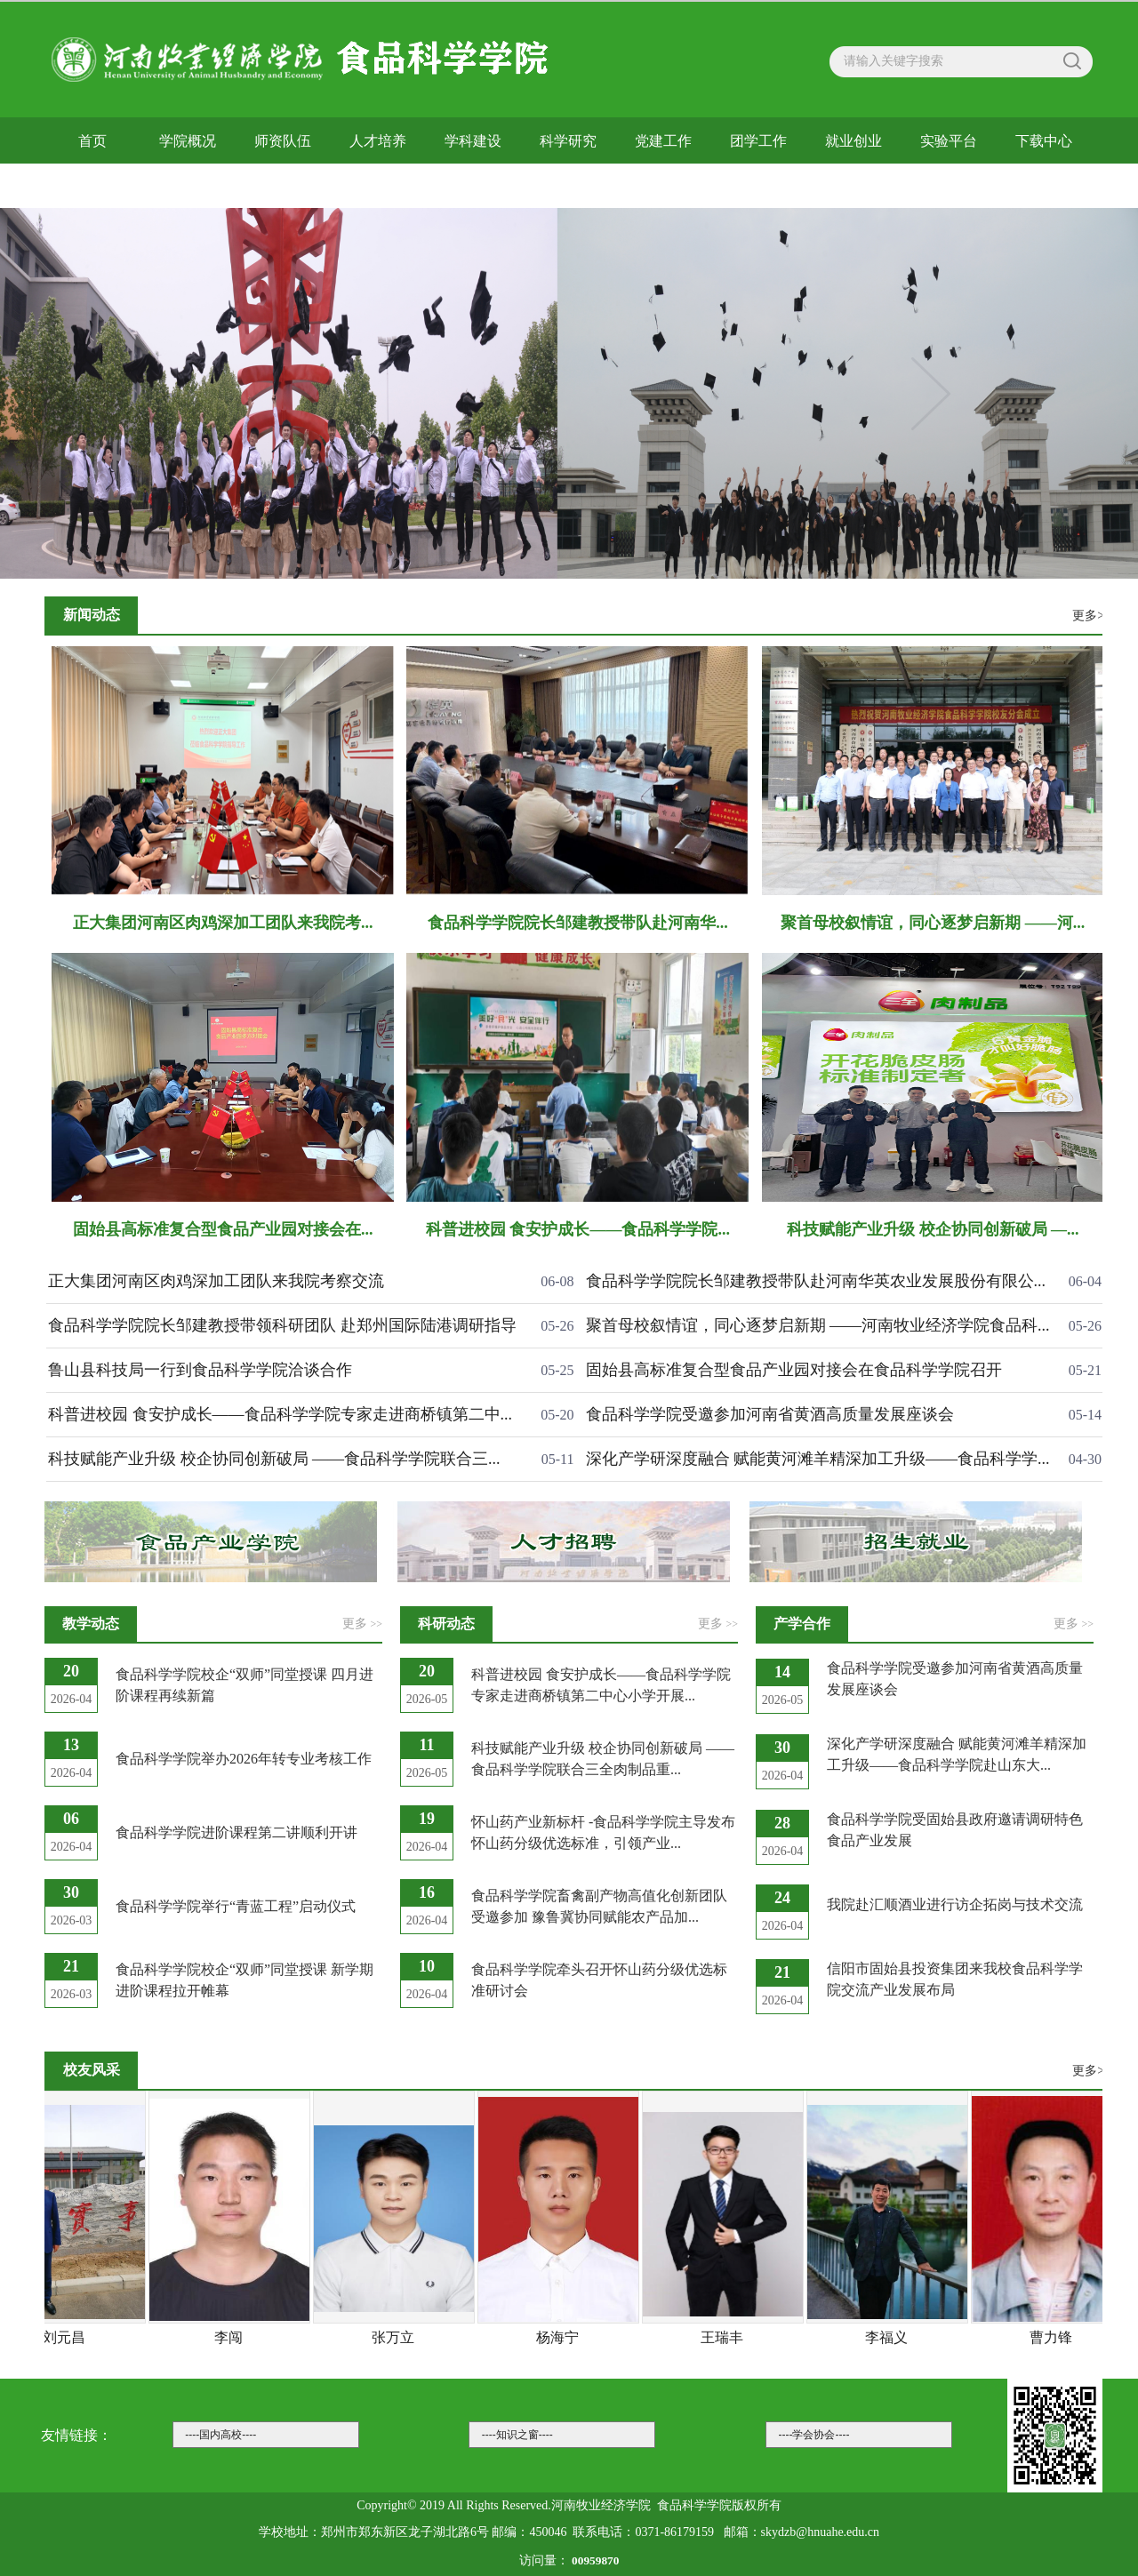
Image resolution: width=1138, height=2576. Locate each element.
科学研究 (568, 140)
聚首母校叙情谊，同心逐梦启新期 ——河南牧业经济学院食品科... (818, 1325)
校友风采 (92, 185)
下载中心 (1043, 140)
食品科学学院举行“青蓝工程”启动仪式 (236, 1906)
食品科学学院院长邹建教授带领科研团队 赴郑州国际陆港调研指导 (282, 1325)
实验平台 (948, 140)
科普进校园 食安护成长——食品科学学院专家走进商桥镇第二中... (280, 1414)
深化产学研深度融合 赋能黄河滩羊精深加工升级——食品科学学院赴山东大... (956, 1754)
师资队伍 (282, 140)
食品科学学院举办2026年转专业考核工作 (244, 1758)
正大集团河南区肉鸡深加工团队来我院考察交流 (216, 1281)
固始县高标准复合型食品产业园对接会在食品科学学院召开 (794, 1370)
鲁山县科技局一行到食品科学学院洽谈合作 (200, 1370)
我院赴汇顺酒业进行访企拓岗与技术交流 (955, 1904)
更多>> (1091, 615)
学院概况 (187, 140)
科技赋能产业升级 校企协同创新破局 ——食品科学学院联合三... (274, 1459)
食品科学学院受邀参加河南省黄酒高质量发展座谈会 (770, 1414)
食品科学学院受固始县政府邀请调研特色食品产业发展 (955, 1830)
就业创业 (853, 140)
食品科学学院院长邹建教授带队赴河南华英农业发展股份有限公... (816, 1281)
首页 (92, 140)
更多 (362, 1623)
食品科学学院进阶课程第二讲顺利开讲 (236, 1832)
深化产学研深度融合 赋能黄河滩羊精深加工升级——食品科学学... (818, 1459)
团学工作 (758, 140)
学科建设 (473, 140)
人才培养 (377, 140)
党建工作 (663, 140)
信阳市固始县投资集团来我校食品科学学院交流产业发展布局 (955, 1979)
